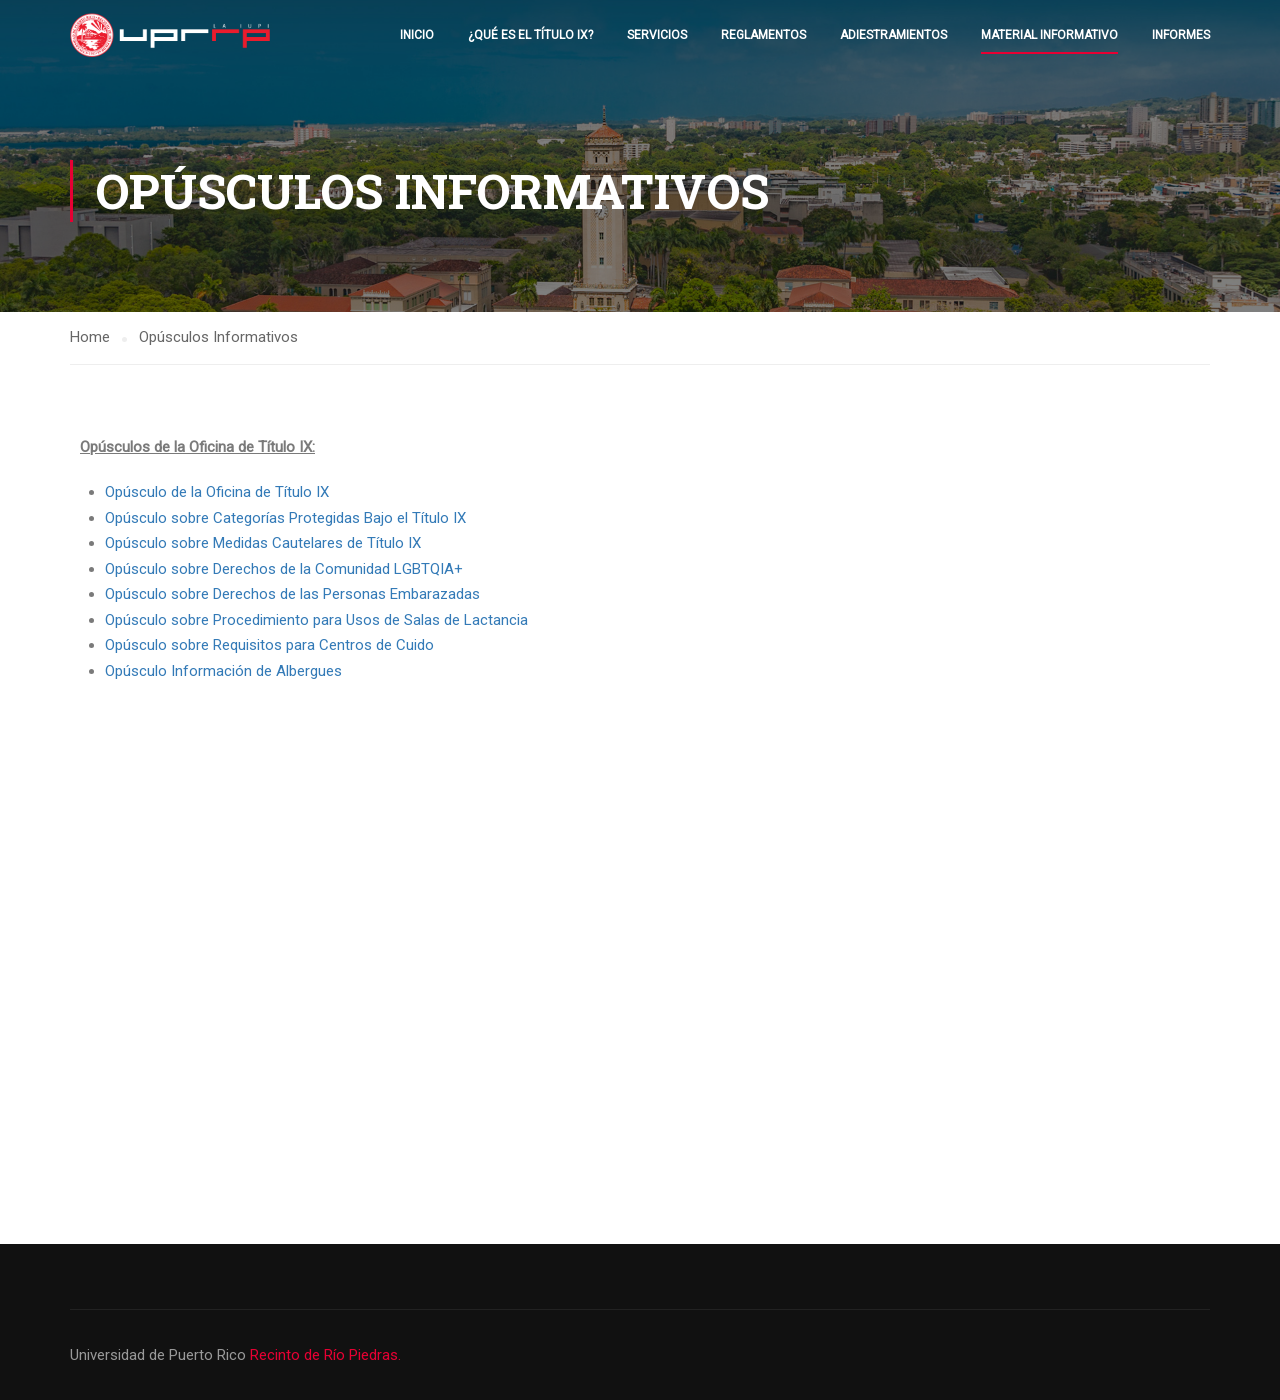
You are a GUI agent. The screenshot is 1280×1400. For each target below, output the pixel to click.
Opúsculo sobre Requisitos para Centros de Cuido (269, 645)
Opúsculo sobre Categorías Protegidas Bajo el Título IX (285, 518)
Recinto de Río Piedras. (325, 1355)
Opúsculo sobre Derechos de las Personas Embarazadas (292, 594)
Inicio (417, 35)
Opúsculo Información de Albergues (223, 671)
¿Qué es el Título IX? (530, 35)
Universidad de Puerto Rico (160, 1355)
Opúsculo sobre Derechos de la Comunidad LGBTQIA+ (284, 569)
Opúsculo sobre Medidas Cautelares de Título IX (263, 543)
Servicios (657, 35)
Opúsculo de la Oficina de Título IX (217, 492)
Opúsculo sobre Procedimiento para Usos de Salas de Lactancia (316, 620)
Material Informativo (1049, 35)
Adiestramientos (893, 35)
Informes (1181, 35)
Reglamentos (763, 35)
